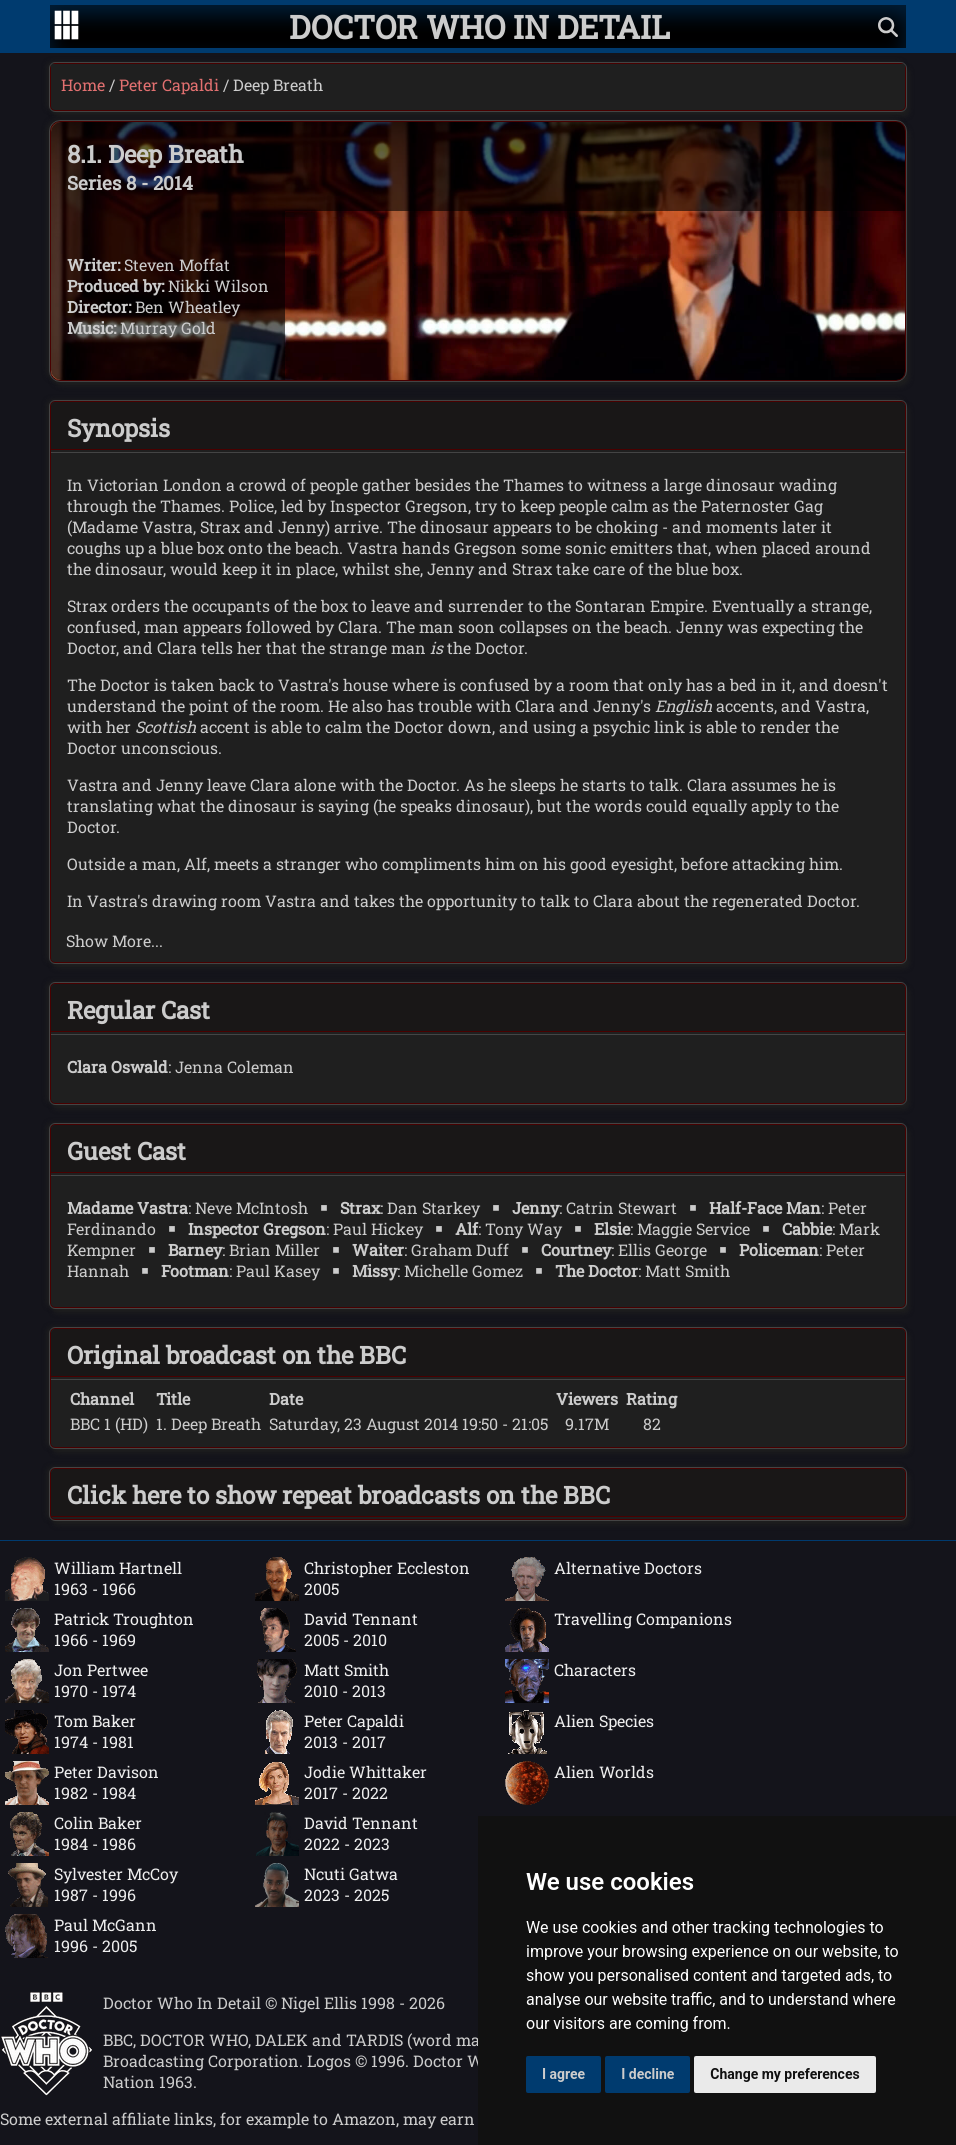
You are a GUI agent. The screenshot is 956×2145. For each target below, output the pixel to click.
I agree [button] (563, 2074)
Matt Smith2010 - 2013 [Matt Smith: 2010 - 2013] (322, 1681)
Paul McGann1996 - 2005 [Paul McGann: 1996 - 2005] (81, 1936)
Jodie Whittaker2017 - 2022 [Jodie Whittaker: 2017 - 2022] (341, 1783)
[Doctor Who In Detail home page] (479, 26)
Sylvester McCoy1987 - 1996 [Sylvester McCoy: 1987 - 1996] (91, 1885)
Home (83, 84)
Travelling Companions (618, 1630)
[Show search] (888, 26)
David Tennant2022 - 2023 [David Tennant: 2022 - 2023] (336, 1834)
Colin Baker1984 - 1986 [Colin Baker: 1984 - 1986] (73, 1834)
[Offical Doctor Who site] (46, 2089)
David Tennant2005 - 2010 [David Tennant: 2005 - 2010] (336, 1630)
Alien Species (579, 1732)
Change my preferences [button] (784, 2074)
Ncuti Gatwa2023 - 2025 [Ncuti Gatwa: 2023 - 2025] (326, 1885)
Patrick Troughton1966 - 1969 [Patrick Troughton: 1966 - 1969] (99, 1630)
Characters (570, 1681)
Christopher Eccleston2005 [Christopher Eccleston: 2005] (362, 1579)
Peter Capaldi (169, 84)
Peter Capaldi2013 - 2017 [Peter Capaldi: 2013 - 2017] (329, 1732)
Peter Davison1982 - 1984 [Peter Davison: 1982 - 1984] (82, 1783)
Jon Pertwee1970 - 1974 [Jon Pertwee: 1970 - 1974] (76, 1681)
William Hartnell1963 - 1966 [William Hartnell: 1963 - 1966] (93, 1579)
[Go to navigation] (66, 27)
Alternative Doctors (603, 1579)
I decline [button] (647, 2074)
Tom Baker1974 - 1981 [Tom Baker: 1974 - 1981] (70, 1732)
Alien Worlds (579, 1783)
